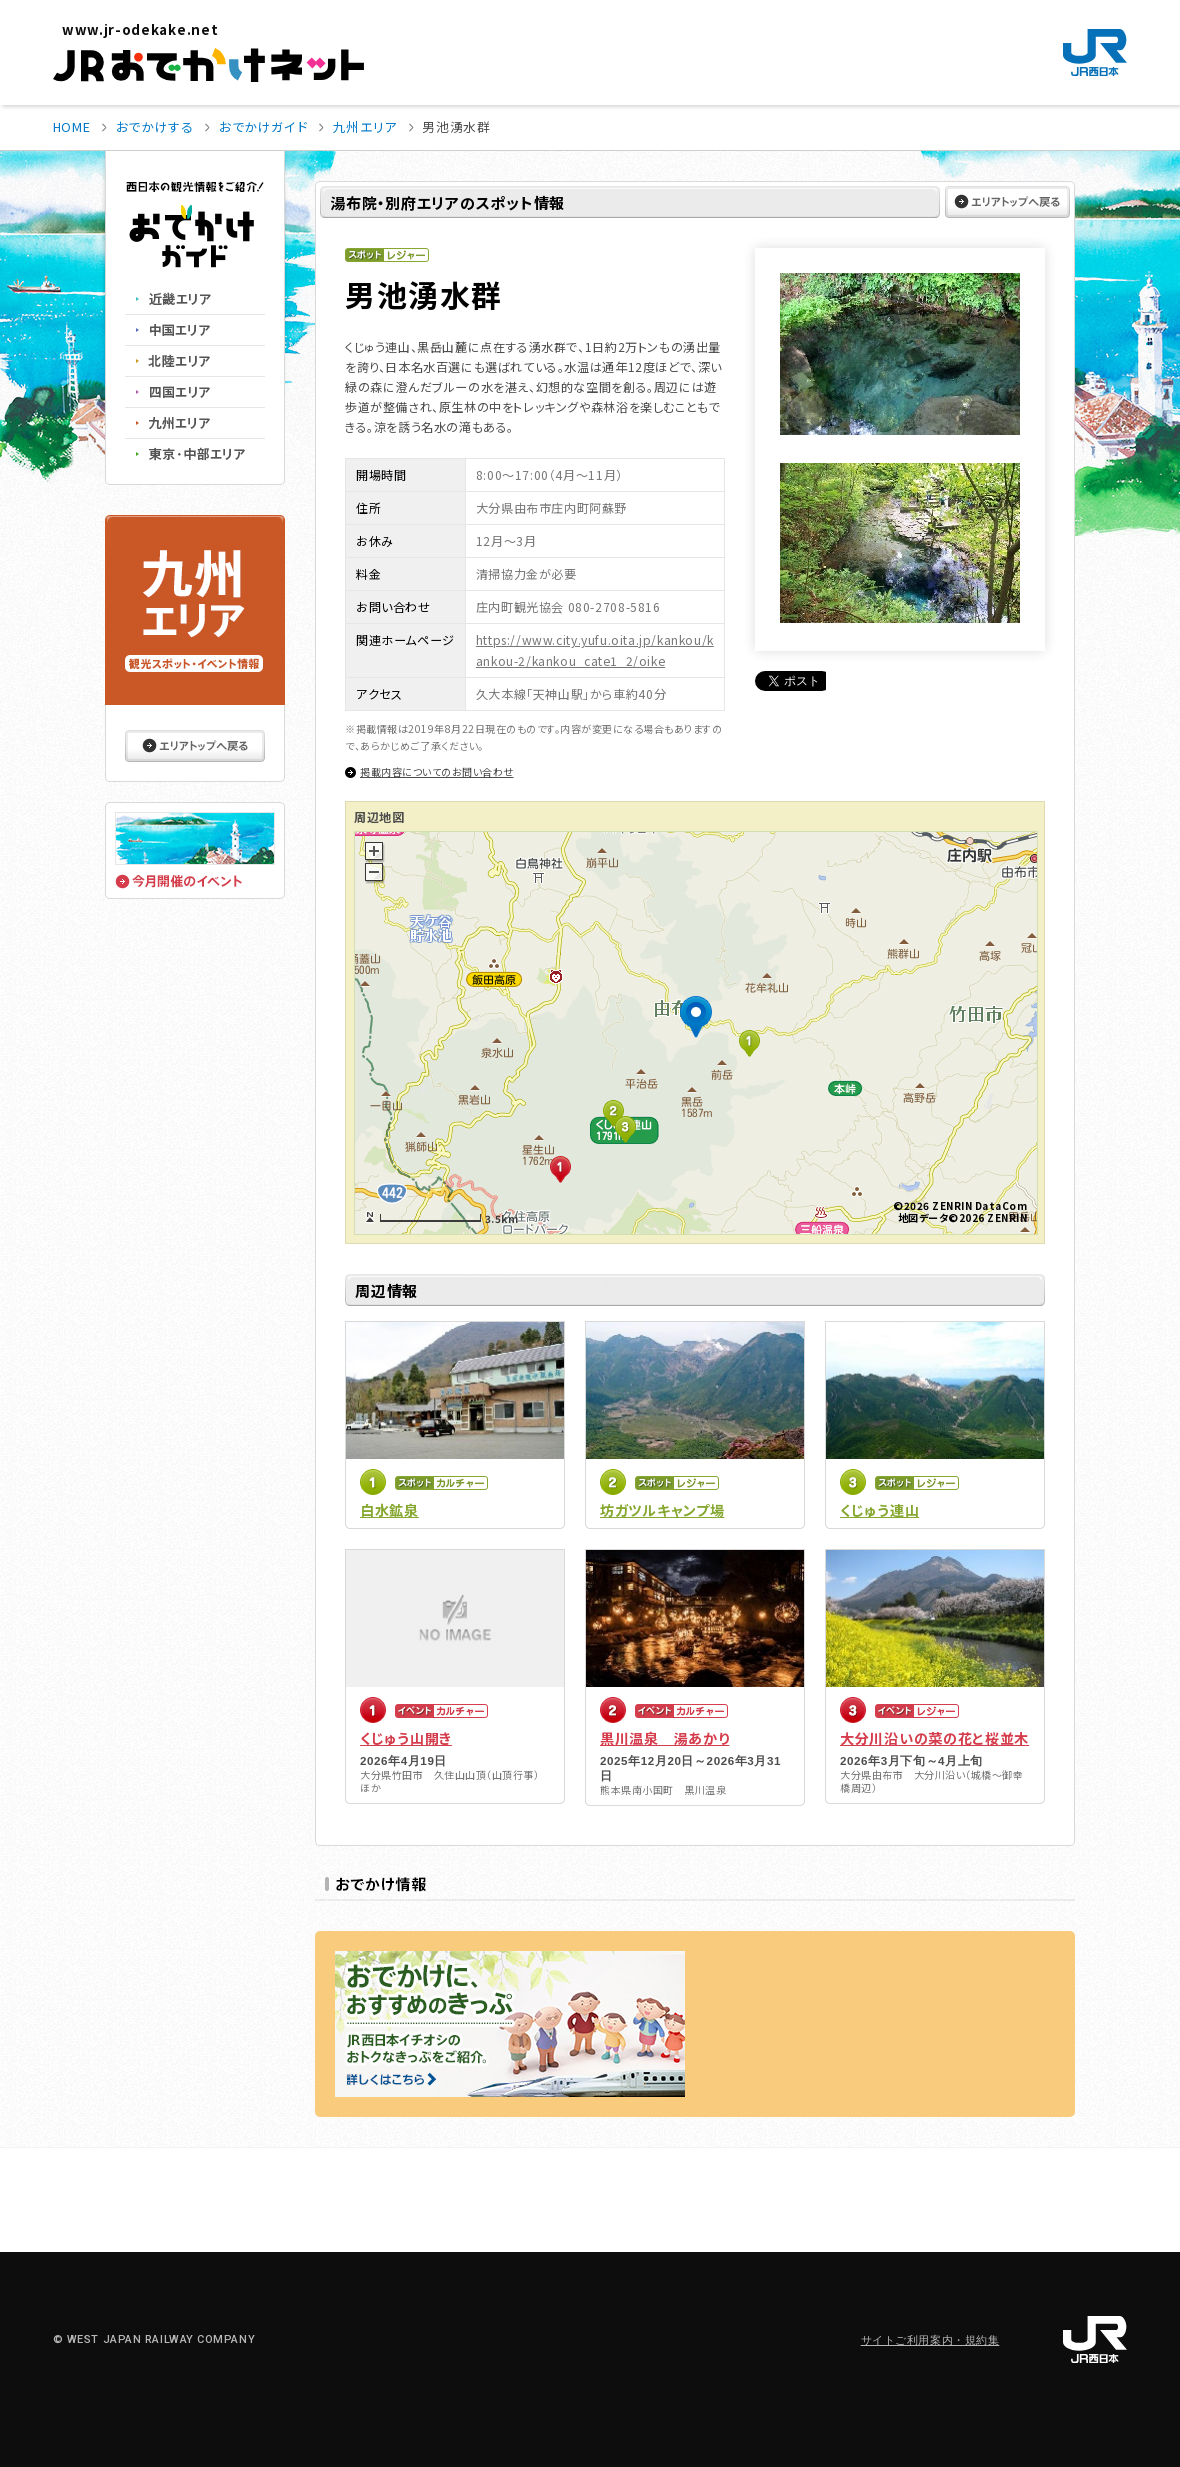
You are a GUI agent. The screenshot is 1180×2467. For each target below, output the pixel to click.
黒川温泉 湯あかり (664, 1738)
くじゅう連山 (879, 1510)
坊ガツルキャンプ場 (662, 1510)
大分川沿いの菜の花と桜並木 (934, 1738)
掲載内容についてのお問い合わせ (437, 771)
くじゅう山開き (406, 1738)
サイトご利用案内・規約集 (930, 2340)
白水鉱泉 (389, 1510)
